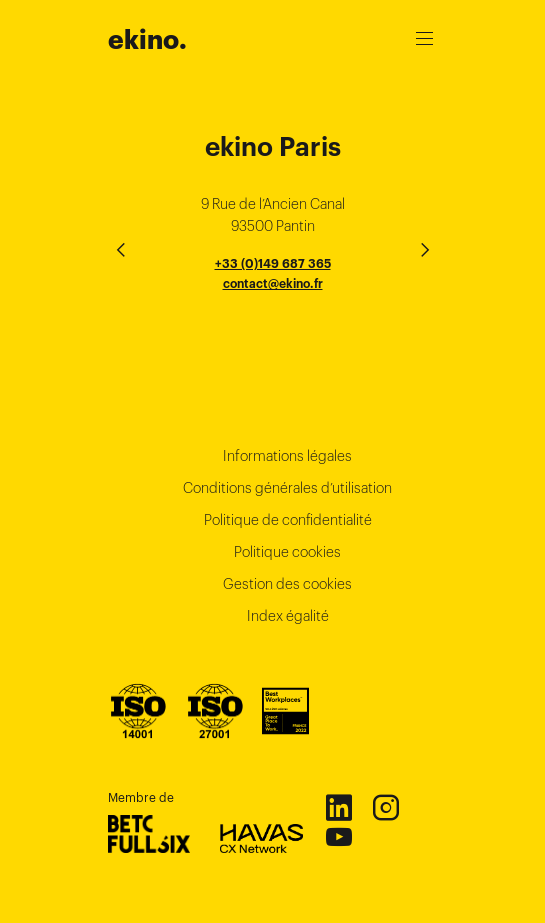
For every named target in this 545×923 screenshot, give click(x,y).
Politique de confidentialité (288, 520)
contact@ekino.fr (273, 283)
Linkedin (338, 807)
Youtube (338, 836)
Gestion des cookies (287, 584)
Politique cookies (287, 552)
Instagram (385, 807)
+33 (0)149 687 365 (273, 263)
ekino (147, 40)
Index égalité (288, 616)
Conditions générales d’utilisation (287, 488)
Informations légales (287, 456)
